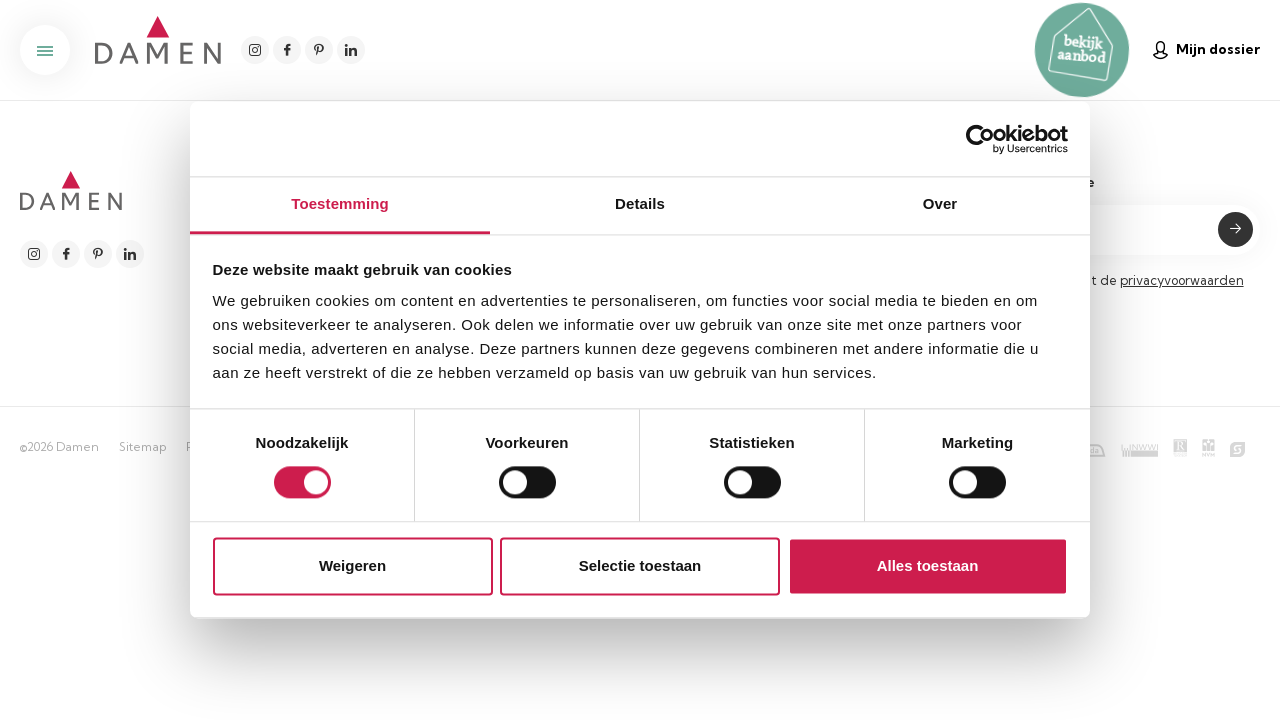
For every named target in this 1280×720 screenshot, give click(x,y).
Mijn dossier (1206, 49)
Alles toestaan (928, 565)
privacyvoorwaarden (1182, 280)
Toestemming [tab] (340, 203)
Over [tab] (940, 203)
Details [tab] (640, 203)
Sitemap (142, 446)
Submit (1235, 229)
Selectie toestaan (640, 565)
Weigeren (352, 565)
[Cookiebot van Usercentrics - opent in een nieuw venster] (980, 139)
